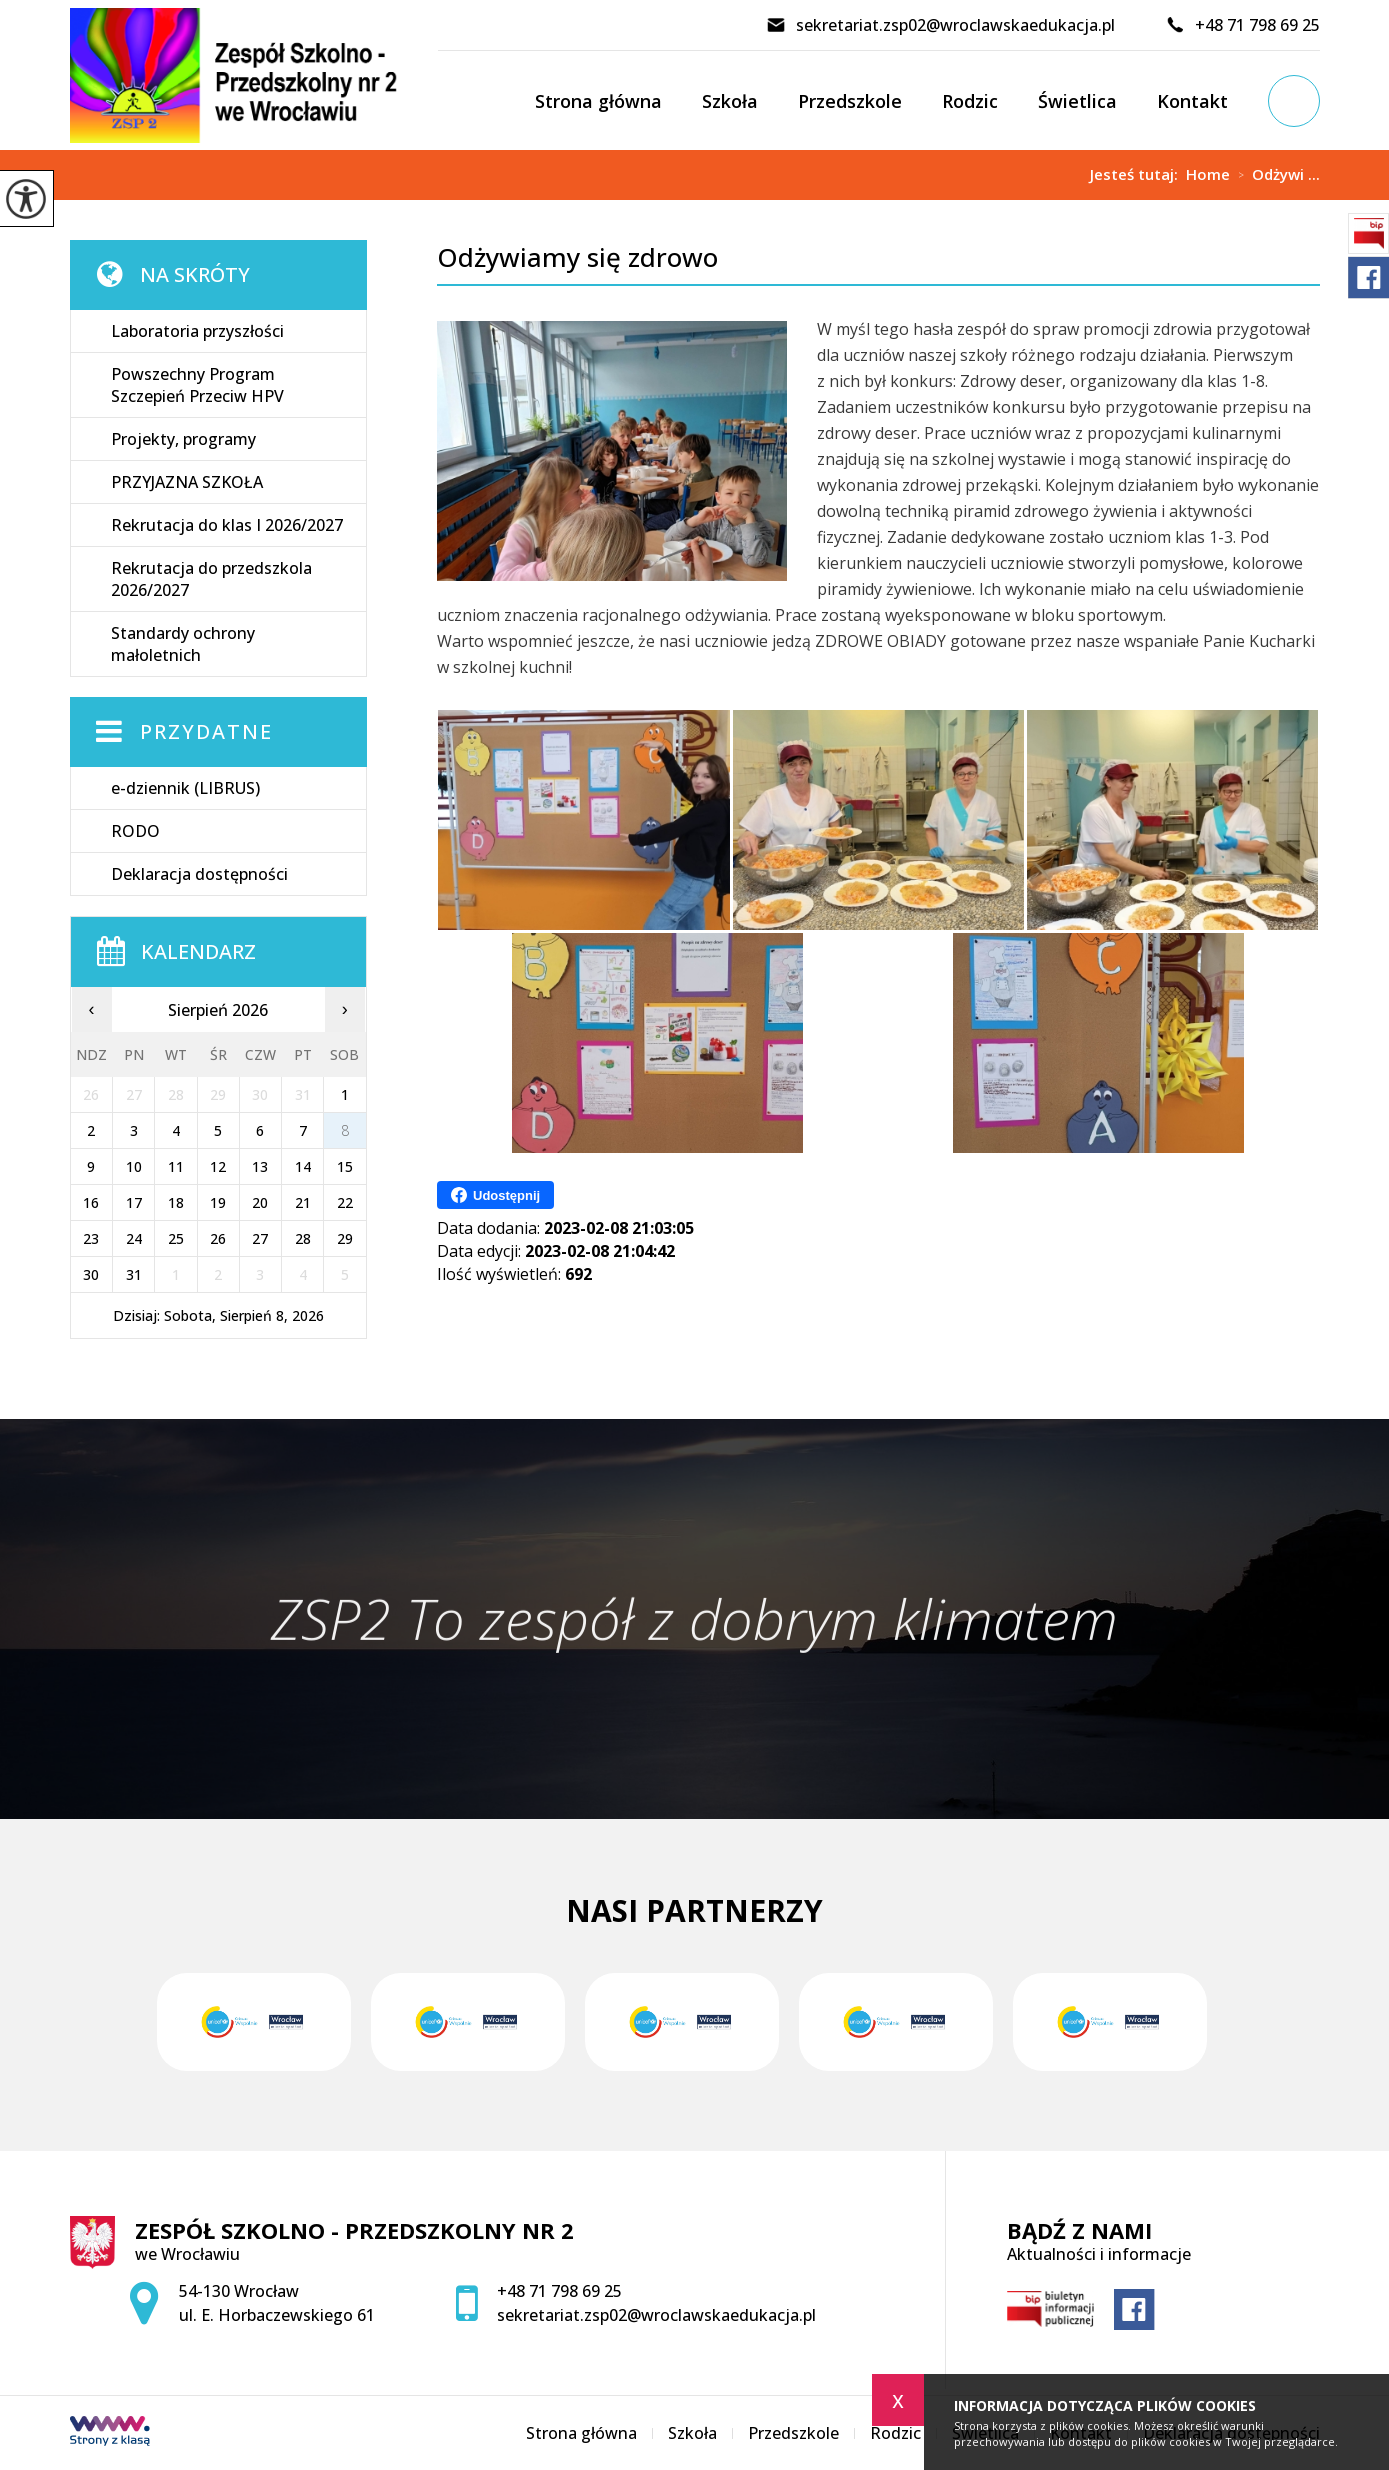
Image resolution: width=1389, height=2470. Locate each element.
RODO (135, 831)
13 (260, 1166)
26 (218, 1238)
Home (1208, 174)
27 (260, 1238)
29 (345, 1238)
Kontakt (1192, 101)
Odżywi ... (1275, 175)
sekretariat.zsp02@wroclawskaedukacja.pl (940, 25)
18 (176, 1202)
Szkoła (730, 101)
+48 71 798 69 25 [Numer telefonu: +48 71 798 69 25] (559, 2291)
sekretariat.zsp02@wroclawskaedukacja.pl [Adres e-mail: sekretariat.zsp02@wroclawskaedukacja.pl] (656, 2315)
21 (303, 1202)
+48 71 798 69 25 (1242, 25)
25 (176, 1238)
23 (91, 1238)
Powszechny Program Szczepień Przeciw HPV (197, 385)
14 (303, 1166)
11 (176, 1166)
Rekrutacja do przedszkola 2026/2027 (211, 579)
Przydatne (206, 731)
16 (91, 1202)
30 (91, 1274)
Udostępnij (495, 1195)
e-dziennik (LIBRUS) (185, 788)
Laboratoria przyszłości (197, 331)
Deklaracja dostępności (199, 874)
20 (260, 1202)
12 (218, 1166)
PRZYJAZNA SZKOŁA (187, 482)
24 (134, 1238)
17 (134, 1202)
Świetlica (1077, 101)
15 (345, 1166)
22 (345, 1202)
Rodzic (970, 101)
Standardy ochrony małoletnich (183, 644)
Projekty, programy (183, 439)
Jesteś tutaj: (1138, 174)
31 (134, 1274)
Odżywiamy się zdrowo (577, 257)
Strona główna (598, 101)
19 (218, 1202)
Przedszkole (850, 101)
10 (134, 1166)
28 (303, 1238)
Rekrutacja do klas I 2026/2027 (227, 525)
